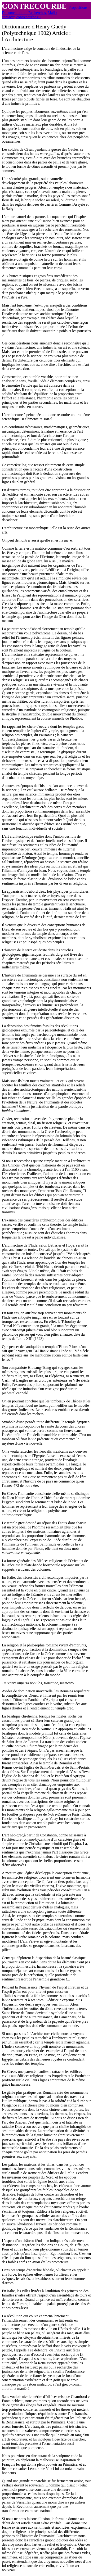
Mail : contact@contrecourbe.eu (29, 15)
